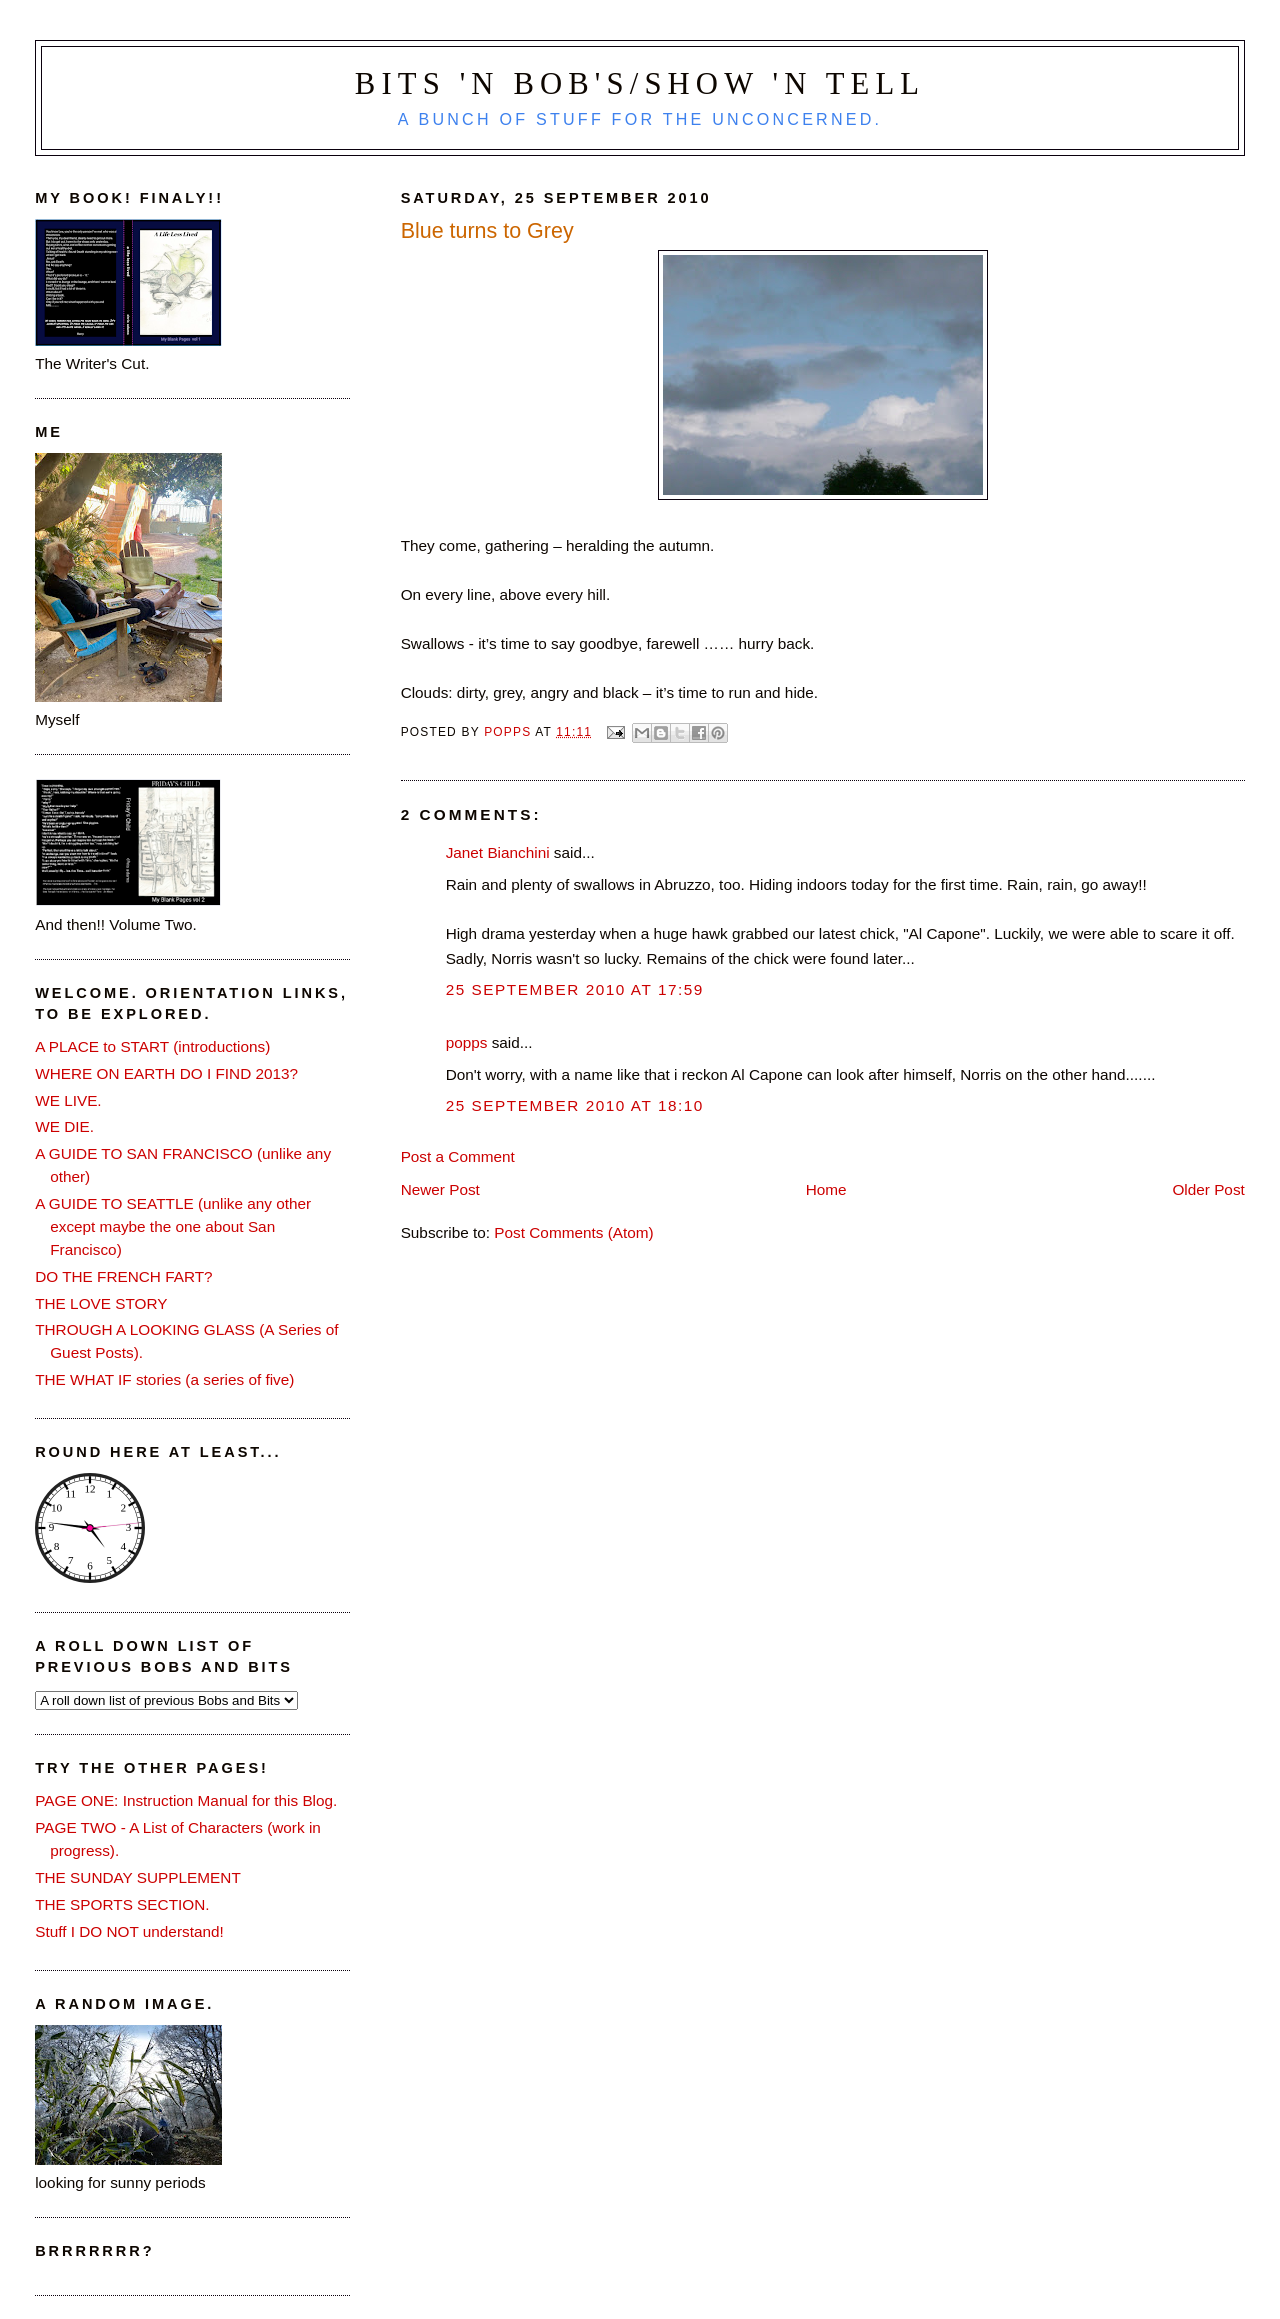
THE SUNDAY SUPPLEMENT (138, 1877)
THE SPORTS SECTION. (122, 1904)
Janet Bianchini (498, 852)
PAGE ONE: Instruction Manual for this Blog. (186, 1800)
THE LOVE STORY (101, 1303)
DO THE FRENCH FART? (123, 1276)
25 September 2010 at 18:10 (575, 1105)
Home (826, 1189)
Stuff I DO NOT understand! (129, 1931)
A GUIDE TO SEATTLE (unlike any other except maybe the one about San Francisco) (173, 1226)
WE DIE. (64, 1126)
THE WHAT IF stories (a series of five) (164, 1379)
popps (467, 1042)
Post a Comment (458, 1156)
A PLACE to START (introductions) (152, 1046)
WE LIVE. (68, 1100)
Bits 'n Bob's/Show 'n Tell (640, 84)
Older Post (1208, 1189)
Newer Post (440, 1189)
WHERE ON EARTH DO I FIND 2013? (166, 1073)
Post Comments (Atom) (573, 1232)
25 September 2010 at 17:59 (575, 989)
